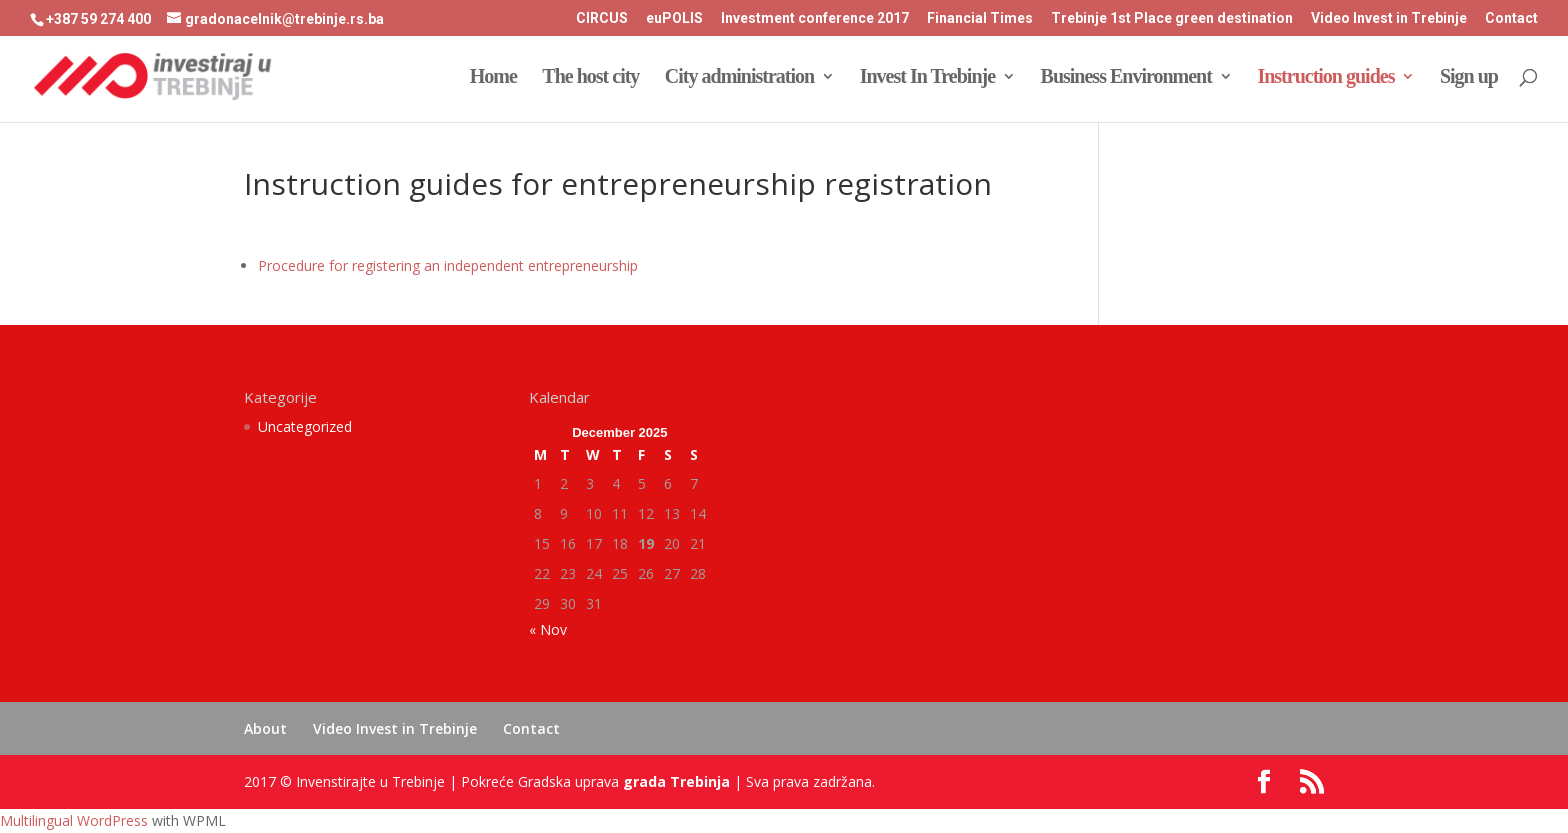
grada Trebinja (676, 781)
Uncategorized (305, 426)
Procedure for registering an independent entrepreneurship (448, 265)
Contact (1511, 18)
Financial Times (980, 18)
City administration (739, 78)
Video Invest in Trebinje (1389, 18)
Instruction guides (1325, 78)
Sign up (1469, 78)
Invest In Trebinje (927, 78)
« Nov (548, 629)
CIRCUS (602, 18)
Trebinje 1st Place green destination (1172, 18)
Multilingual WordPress (74, 820)
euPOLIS (674, 18)
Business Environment (1126, 78)
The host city (590, 78)
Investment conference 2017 (815, 18)
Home (493, 78)
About (265, 728)
